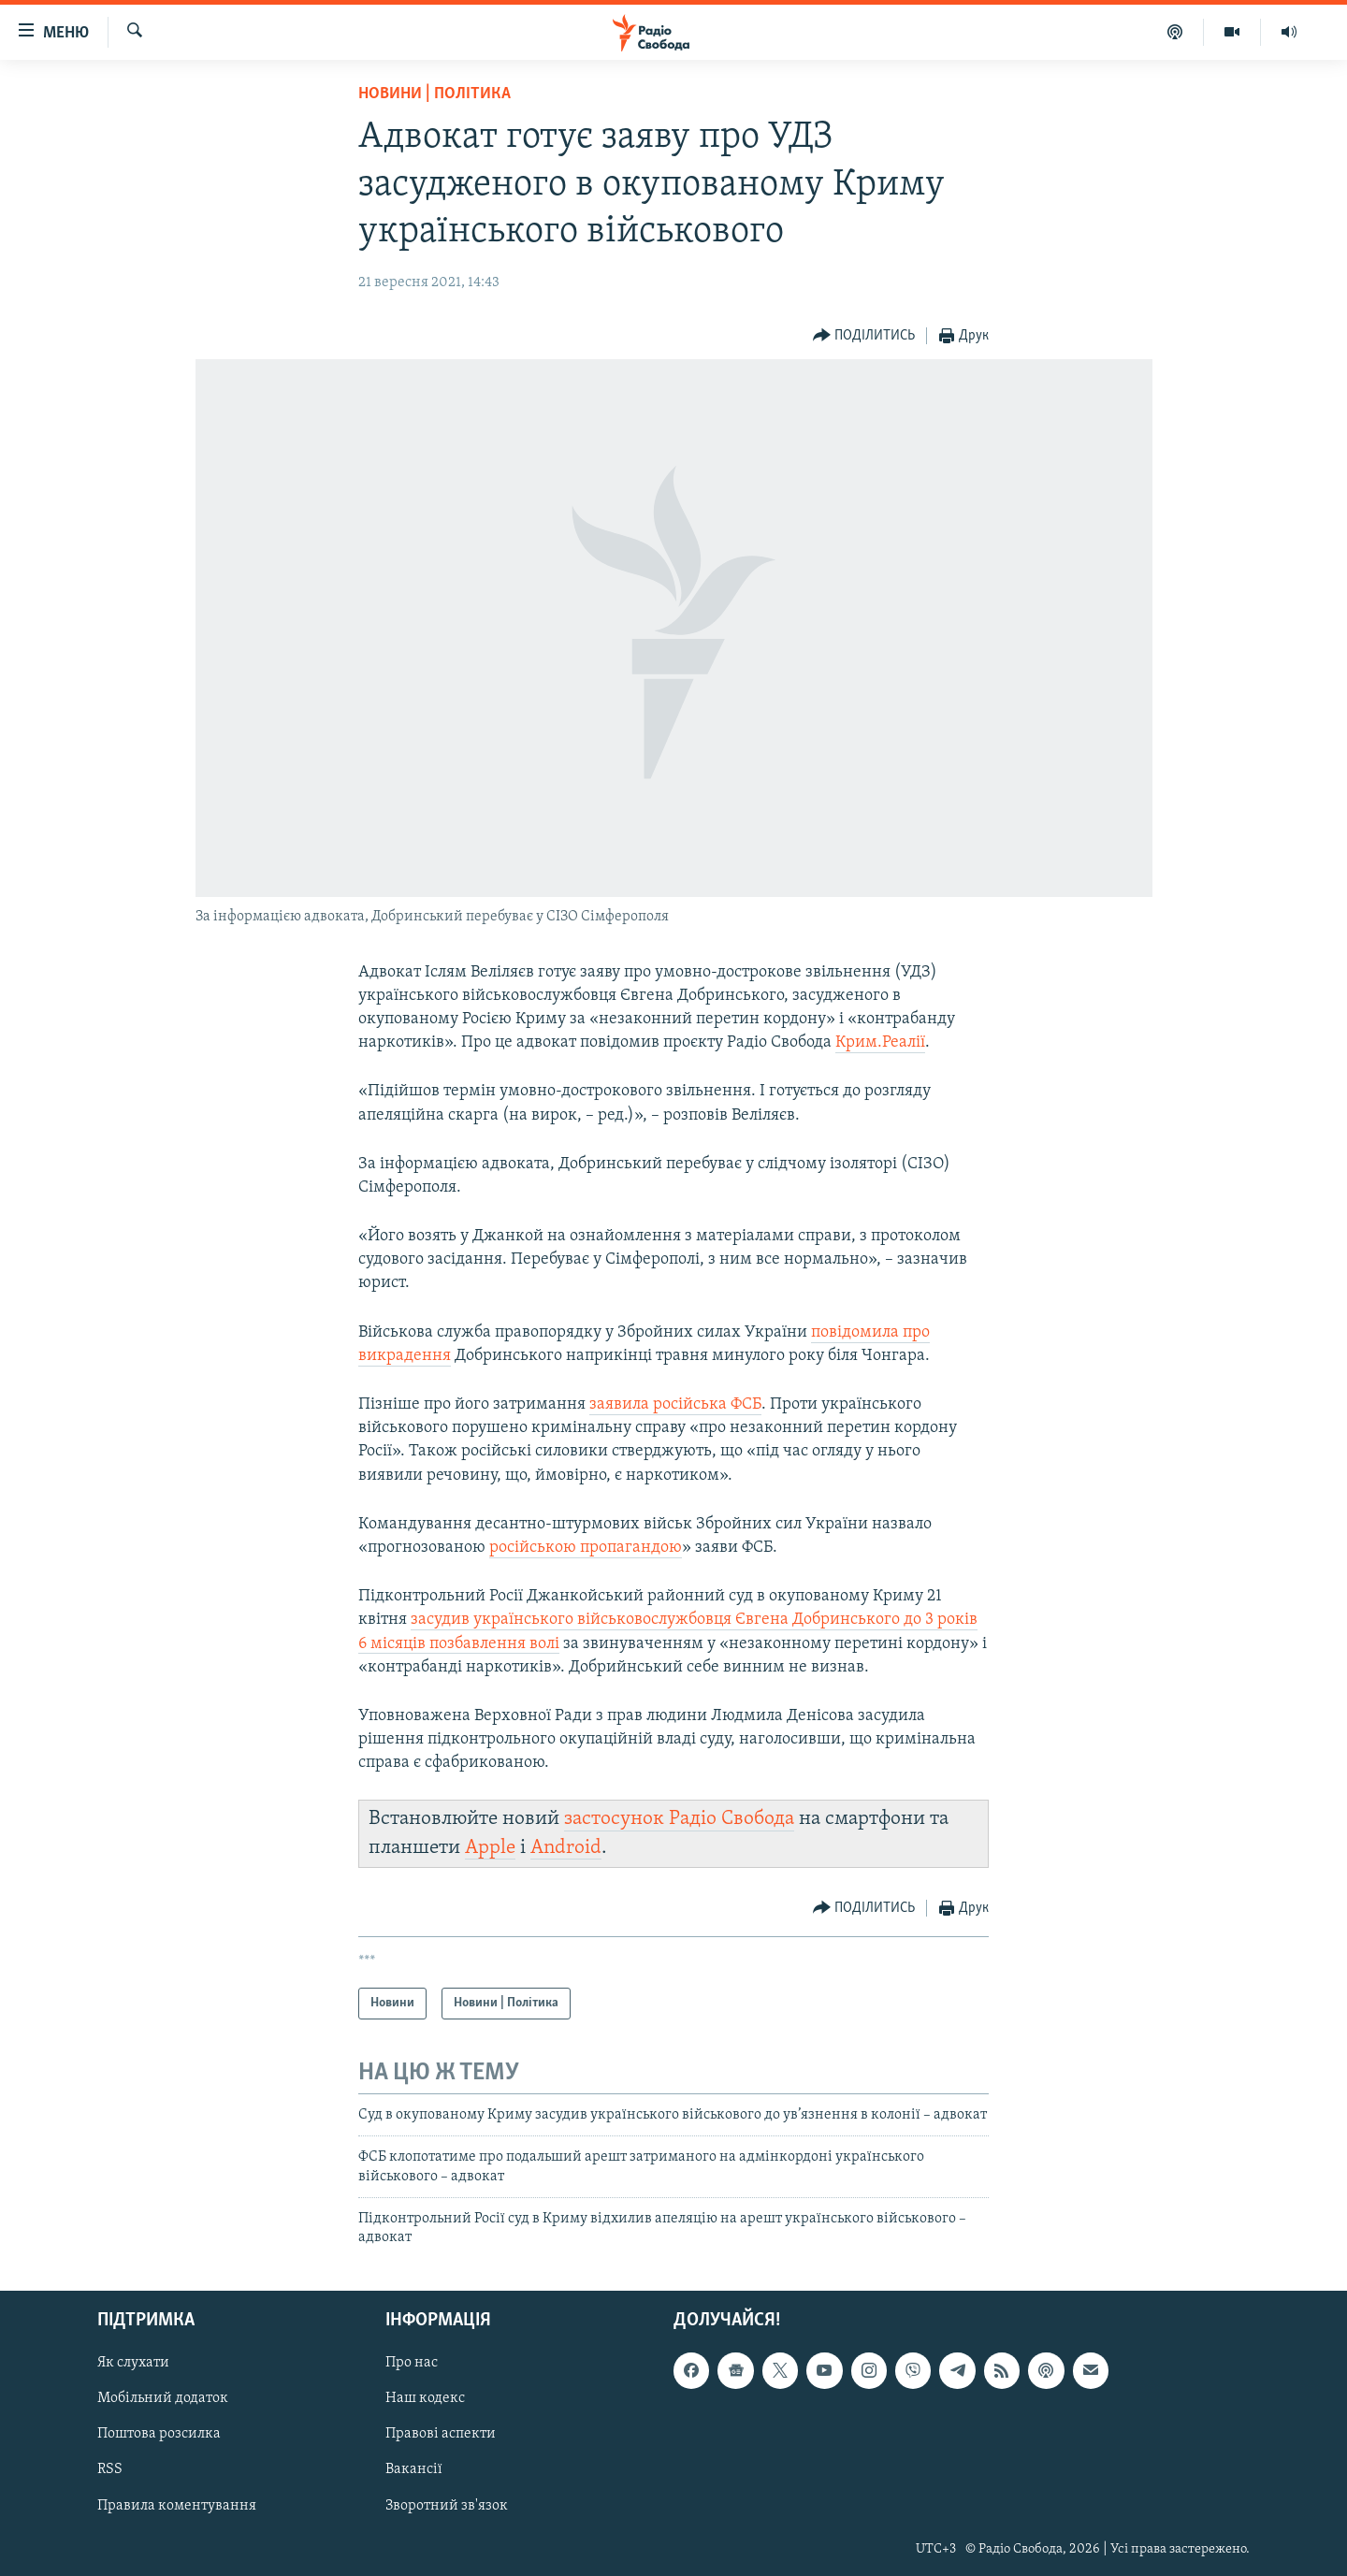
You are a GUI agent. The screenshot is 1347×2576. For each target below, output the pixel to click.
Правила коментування (176, 2504)
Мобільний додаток (162, 2398)
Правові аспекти (440, 2433)
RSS (110, 2469)
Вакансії (413, 2469)
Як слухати (133, 2362)
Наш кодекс (425, 2398)
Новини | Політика (434, 94)
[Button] (864, 336)
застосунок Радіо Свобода (679, 1819)
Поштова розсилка (159, 2433)
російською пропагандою (585, 1547)
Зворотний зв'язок (446, 2504)
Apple (490, 1848)
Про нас (411, 2362)
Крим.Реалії (880, 1042)
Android (565, 1848)
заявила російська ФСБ (675, 1404)
